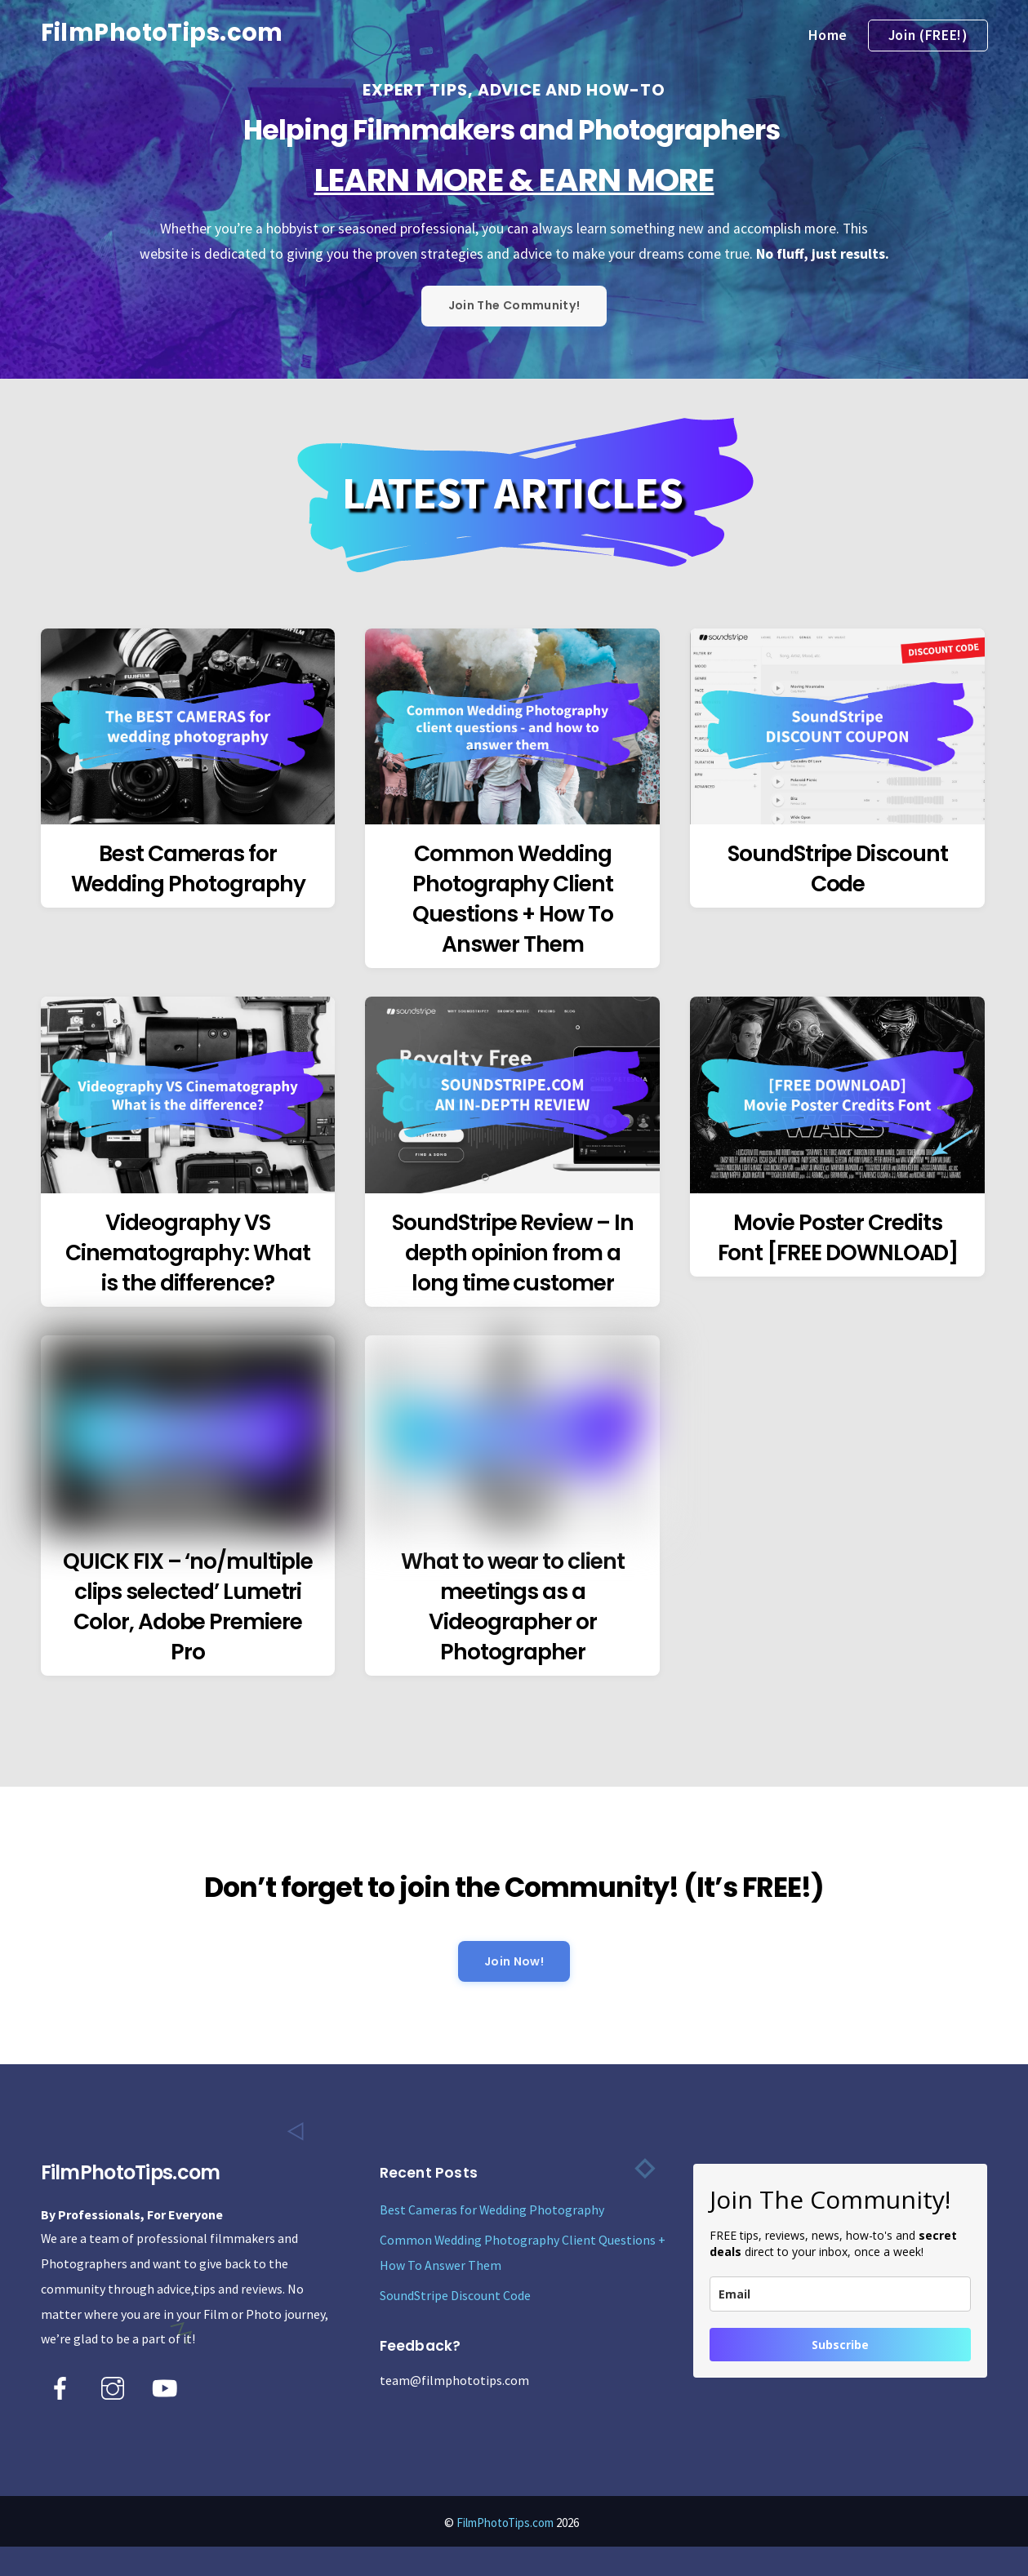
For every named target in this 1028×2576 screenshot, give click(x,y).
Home (828, 35)
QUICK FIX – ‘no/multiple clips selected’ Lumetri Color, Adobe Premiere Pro (188, 1606)
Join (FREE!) (928, 35)
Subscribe (840, 2344)
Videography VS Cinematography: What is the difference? (187, 1252)
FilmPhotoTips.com (505, 2522)
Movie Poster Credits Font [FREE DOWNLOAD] (838, 1237)
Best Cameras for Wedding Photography (188, 868)
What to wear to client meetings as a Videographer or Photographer (513, 1606)
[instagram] (115, 2386)
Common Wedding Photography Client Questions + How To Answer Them (512, 898)
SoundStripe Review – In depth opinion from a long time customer (513, 1252)
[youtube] (167, 2386)
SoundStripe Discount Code (838, 868)
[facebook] (63, 2386)
